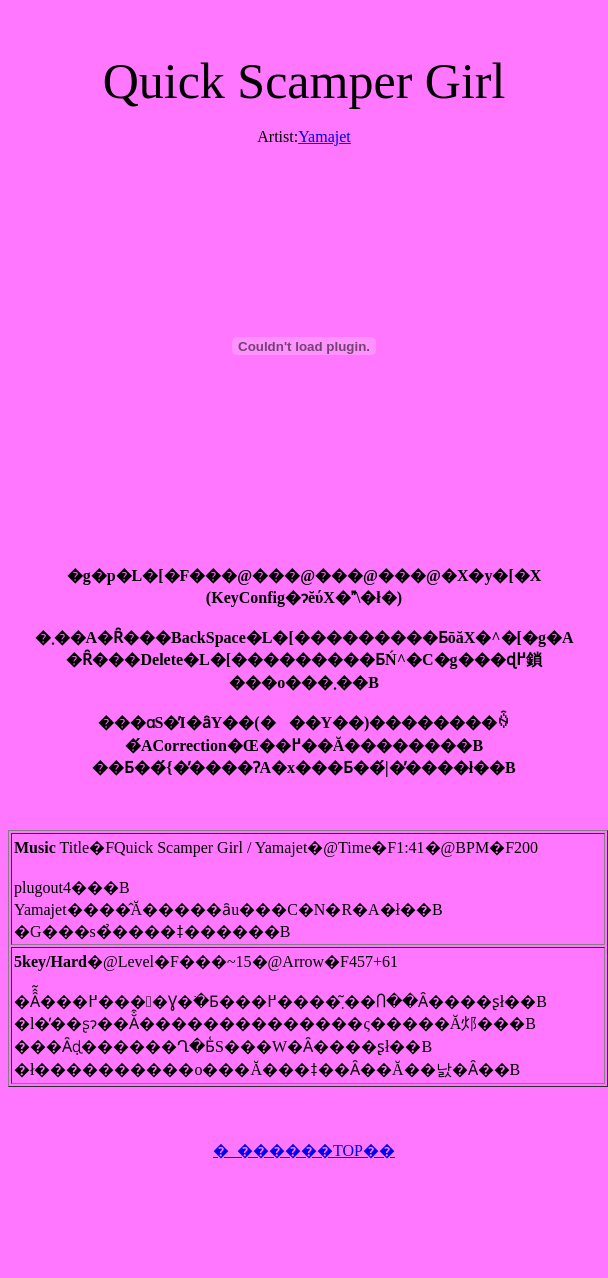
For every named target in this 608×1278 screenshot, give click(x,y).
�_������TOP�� (304, 1150)
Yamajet (324, 136)
